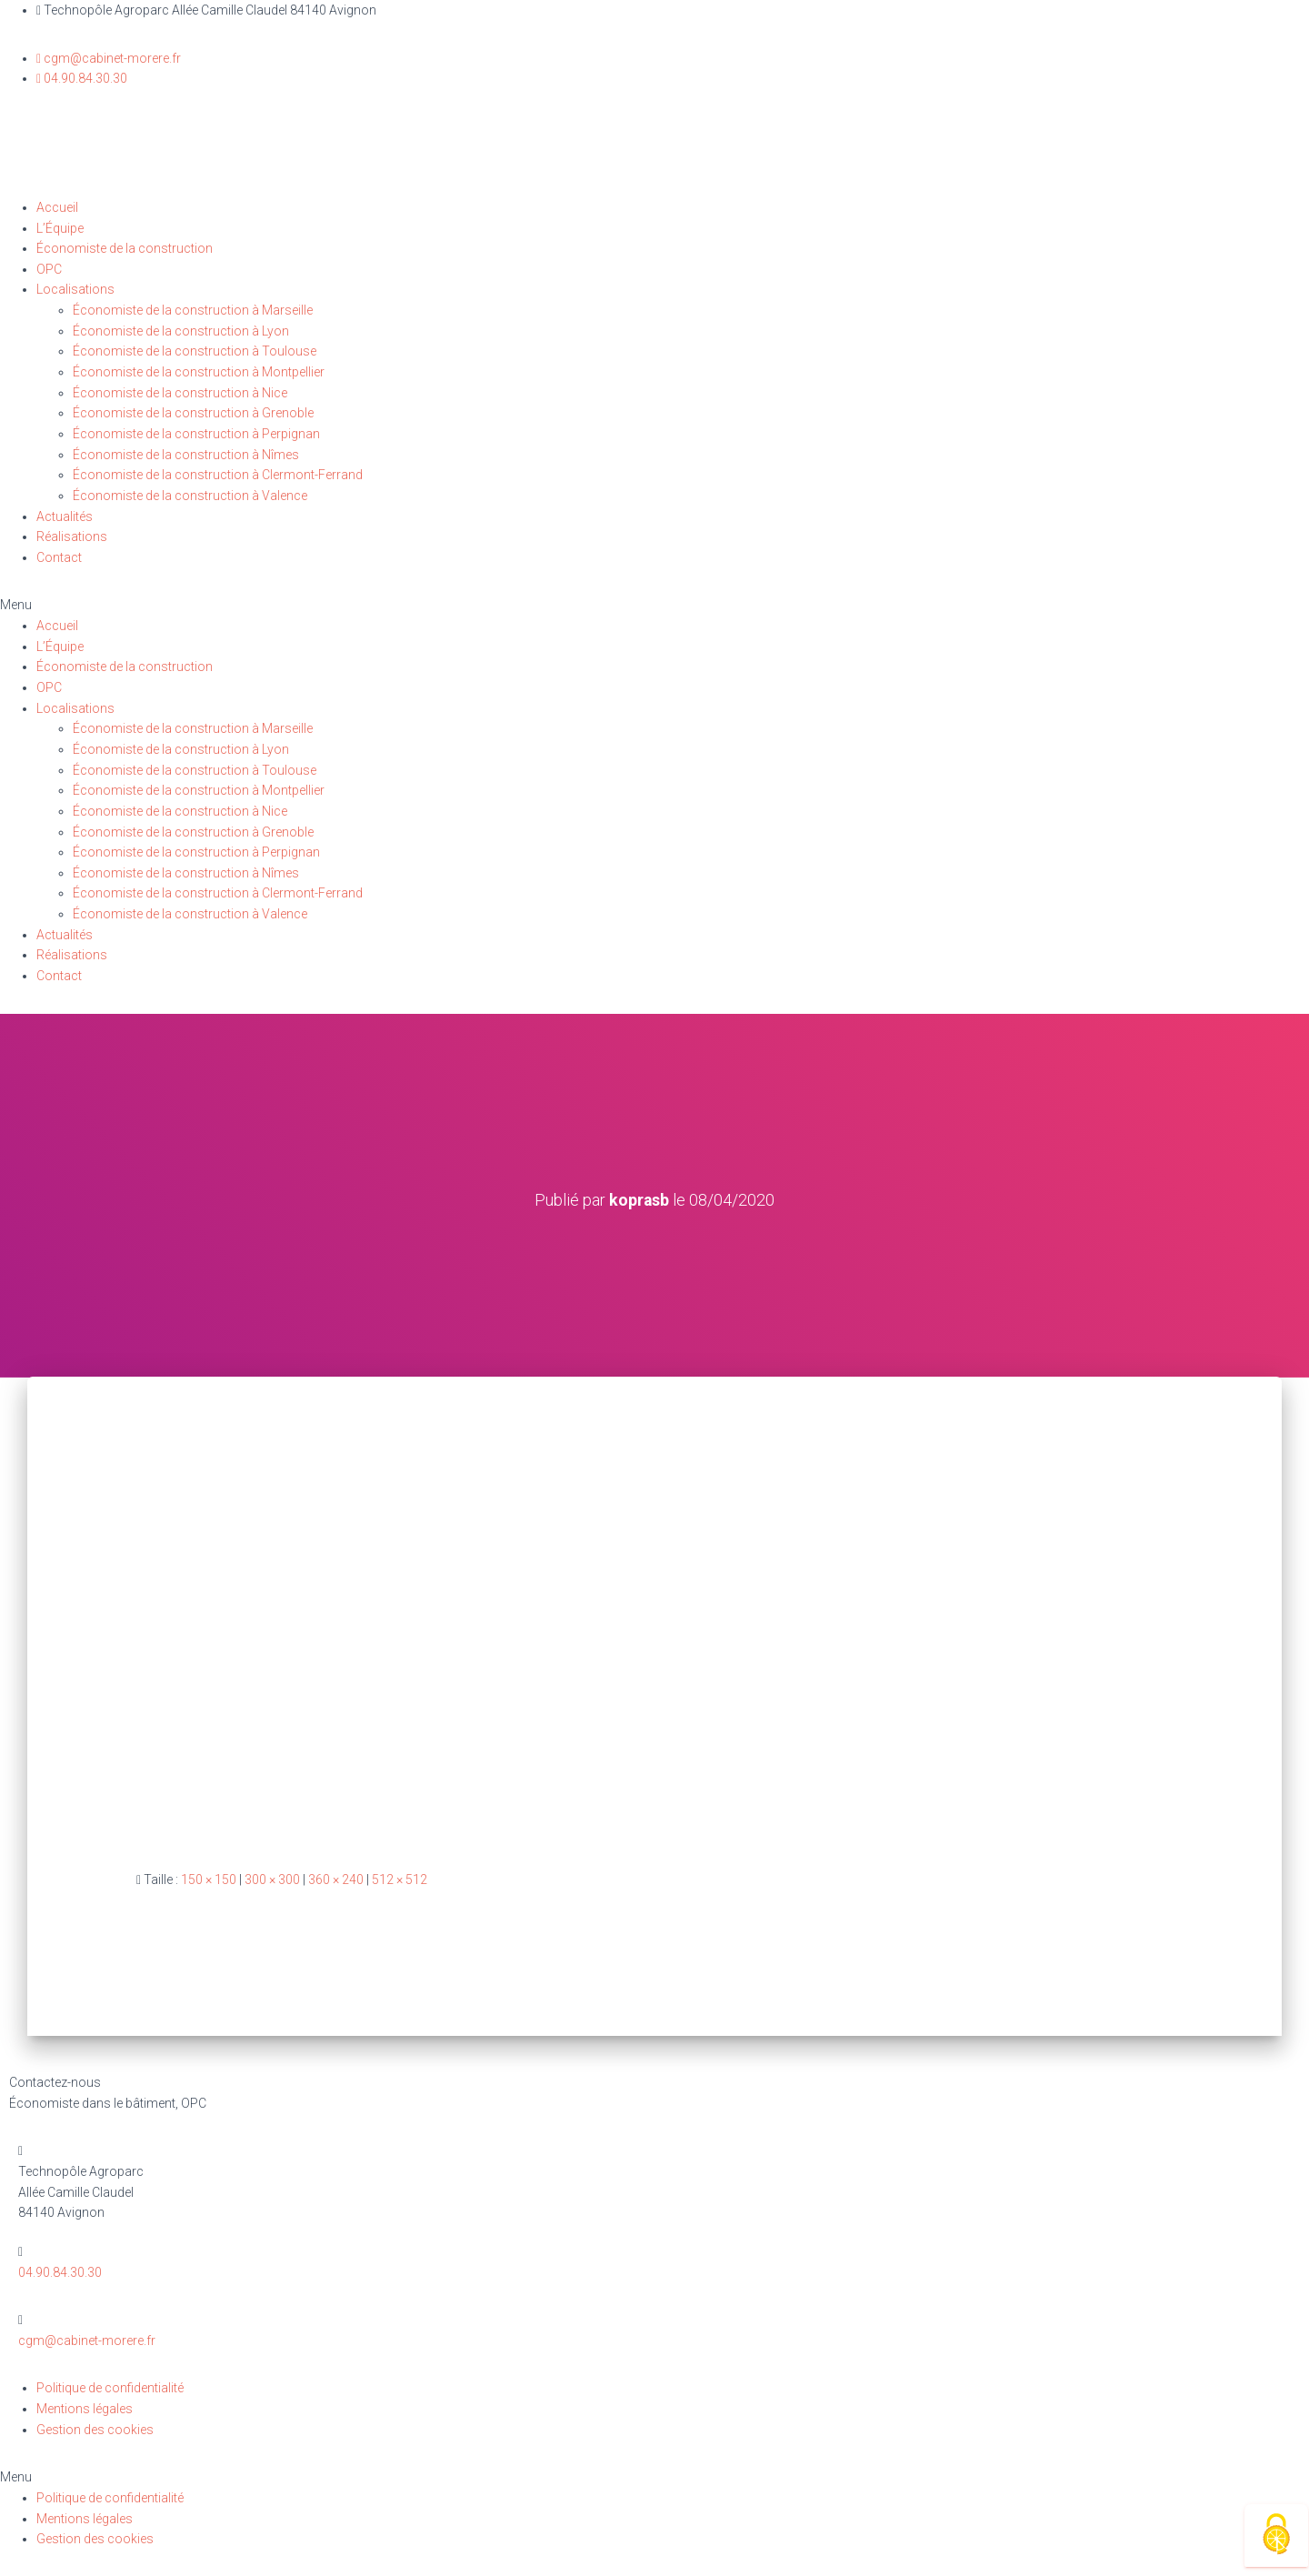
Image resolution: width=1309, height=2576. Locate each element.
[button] (654, 605)
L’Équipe (60, 228)
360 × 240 (336, 1879)
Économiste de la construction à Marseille (193, 310)
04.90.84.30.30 (60, 2271)
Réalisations (71, 536)
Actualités (64, 516)
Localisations (75, 289)
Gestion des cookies (95, 2428)
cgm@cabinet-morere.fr (86, 2339)
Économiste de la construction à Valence (190, 495)
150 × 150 (208, 1879)
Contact (59, 557)
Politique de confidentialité (110, 2388)
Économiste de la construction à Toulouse (194, 351)
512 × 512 (399, 1879)
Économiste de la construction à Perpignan (196, 433)
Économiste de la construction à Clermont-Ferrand (218, 474)
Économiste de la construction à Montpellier (199, 372)
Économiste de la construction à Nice (180, 393)
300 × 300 (272, 1879)
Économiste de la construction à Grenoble (193, 413)
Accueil (57, 207)
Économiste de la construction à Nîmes (186, 454)
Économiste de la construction (124, 248)
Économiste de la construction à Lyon (181, 331)
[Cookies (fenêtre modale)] (1276, 2535)
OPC (49, 269)
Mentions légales (84, 2408)
